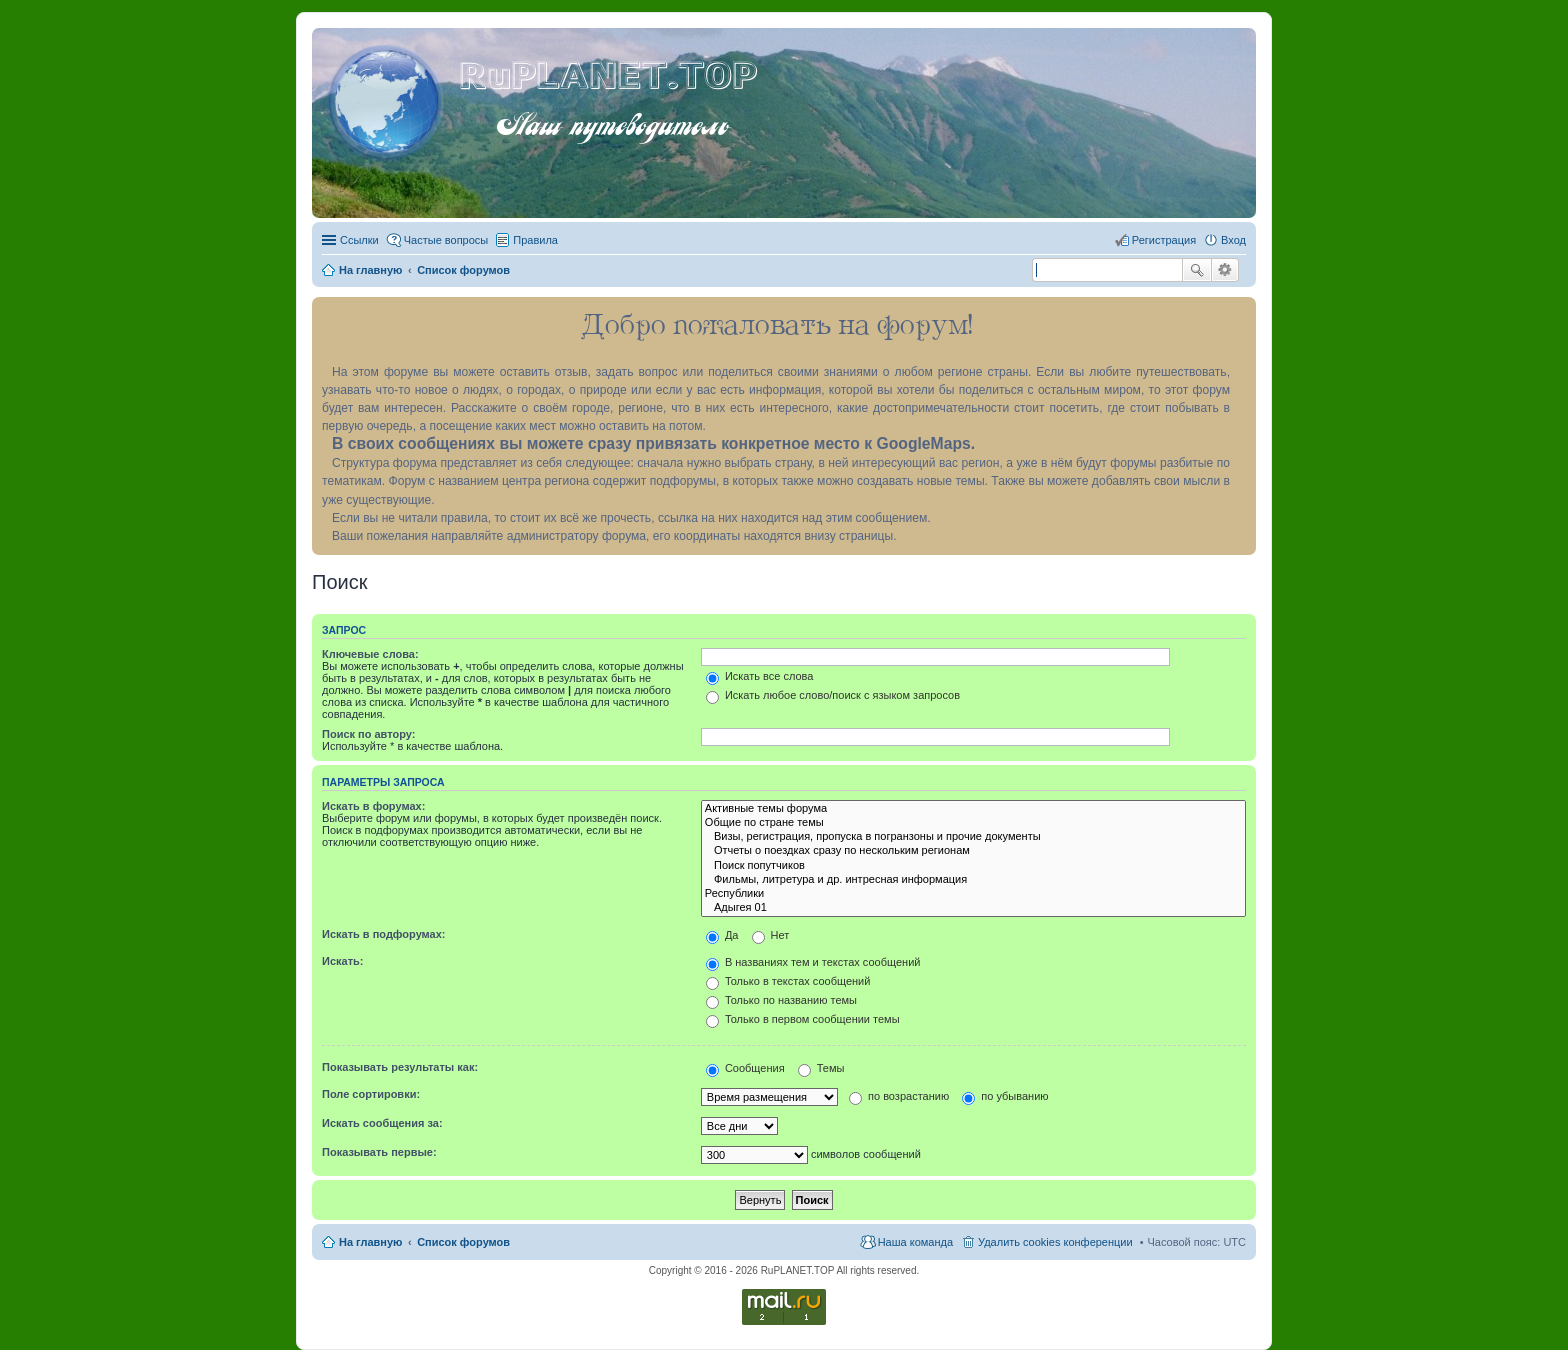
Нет (771, 935)
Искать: (342, 961)
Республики (973, 894)
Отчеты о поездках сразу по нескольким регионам (973, 851)
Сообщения (745, 1068)
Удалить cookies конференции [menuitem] (1055, 1242)
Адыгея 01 (973, 908)
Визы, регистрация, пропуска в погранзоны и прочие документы (973, 837)
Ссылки (359, 240)
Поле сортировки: (371, 1094)
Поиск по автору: (368, 734)
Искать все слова (760, 676)
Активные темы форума (973, 809)
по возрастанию (899, 1096)
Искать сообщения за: (382, 1123)
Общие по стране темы (973, 823)
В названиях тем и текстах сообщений (813, 962)
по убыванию (1005, 1096)
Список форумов (463, 1242)
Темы (821, 1068)
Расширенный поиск (1225, 270)
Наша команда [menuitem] (915, 1242)
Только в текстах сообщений (788, 981)
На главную (370, 1242)
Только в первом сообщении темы (803, 1019)
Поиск (1197, 270)
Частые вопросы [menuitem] (446, 240)
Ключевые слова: (370, 654)
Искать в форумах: (373, 806)
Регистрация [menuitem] (1164, 240)
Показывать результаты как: (400, 1067)
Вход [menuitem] (1233, 240)
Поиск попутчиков (973, 866)
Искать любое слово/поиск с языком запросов (833, 695)
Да (722, 935)
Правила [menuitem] (535, 240)
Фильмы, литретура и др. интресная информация (973, 880)
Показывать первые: (379, 1152)
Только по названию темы (781, 1000)
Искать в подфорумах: (384, 934)
